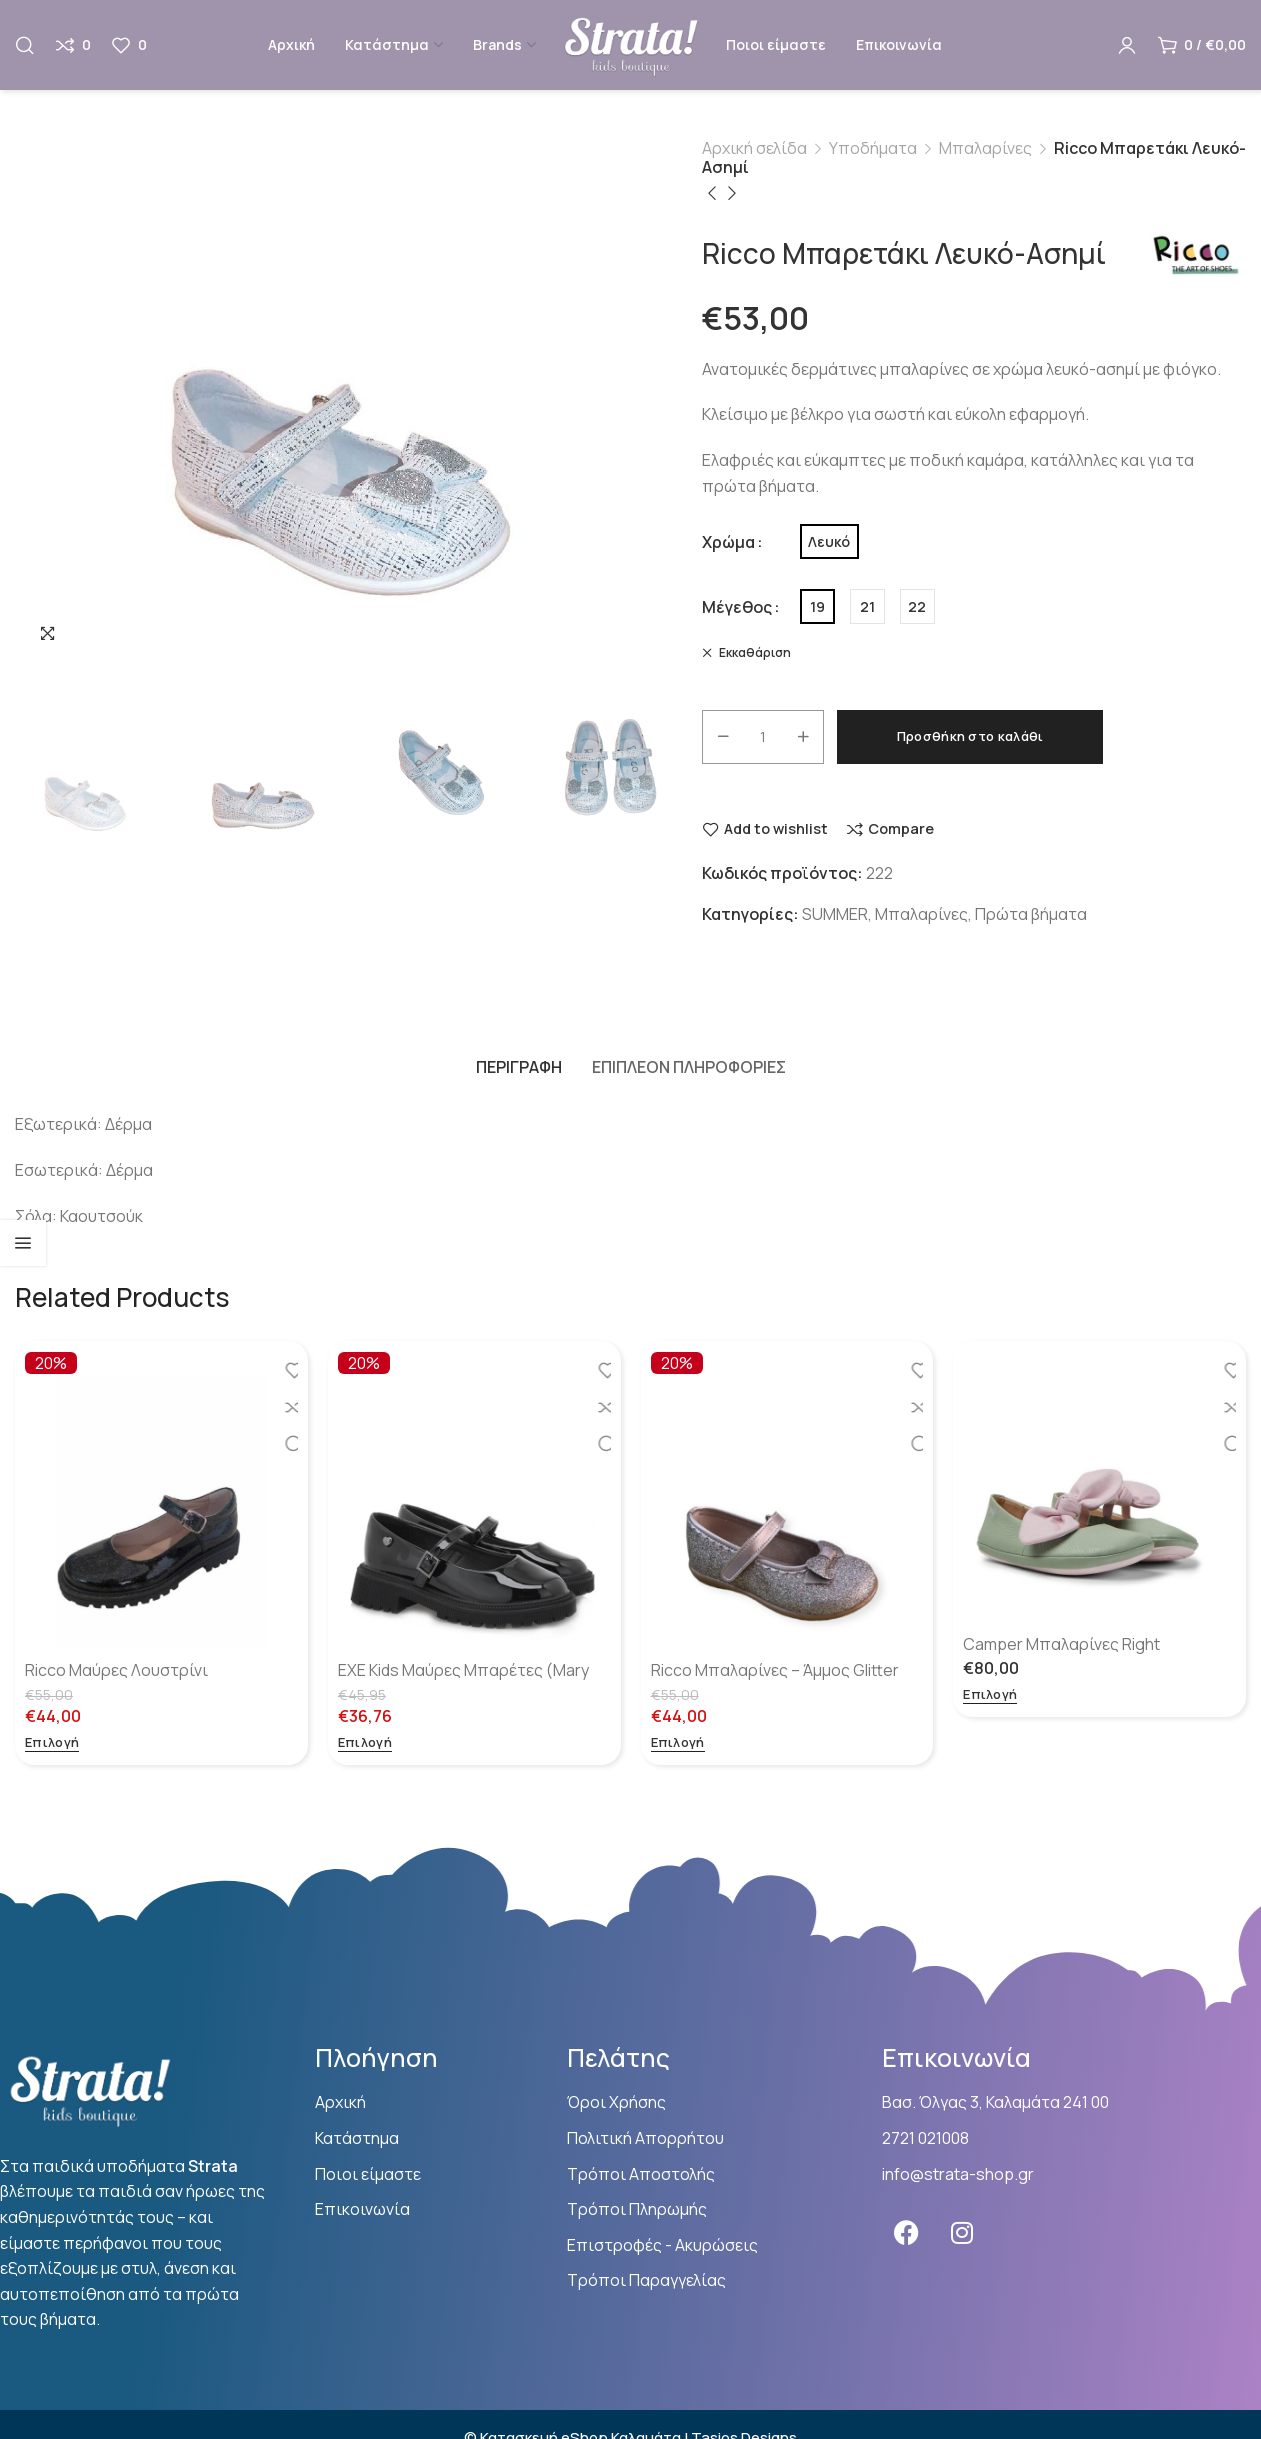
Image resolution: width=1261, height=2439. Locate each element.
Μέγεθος (737, 607)
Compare (901, 829)
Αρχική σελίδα (754, 148)
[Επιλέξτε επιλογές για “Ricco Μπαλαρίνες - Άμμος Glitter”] (678, 1743)
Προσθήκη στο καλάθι (970, 736)
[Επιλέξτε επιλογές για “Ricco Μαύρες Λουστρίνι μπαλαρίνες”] (52, 1743)
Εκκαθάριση (754, 652)
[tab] (519, 1067)
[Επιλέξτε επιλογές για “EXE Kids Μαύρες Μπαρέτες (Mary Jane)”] (365, 1743)
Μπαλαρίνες (985, 148)
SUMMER (835, 914)
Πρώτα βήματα (1031, 914)
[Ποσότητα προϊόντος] (763, 737)
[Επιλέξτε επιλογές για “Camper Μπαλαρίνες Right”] (990, 1695)
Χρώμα (728, 542)
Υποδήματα (873, 148)
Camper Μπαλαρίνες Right (1061, 1644)
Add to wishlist (776, 829)
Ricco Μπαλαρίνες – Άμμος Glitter (775, 1670)
